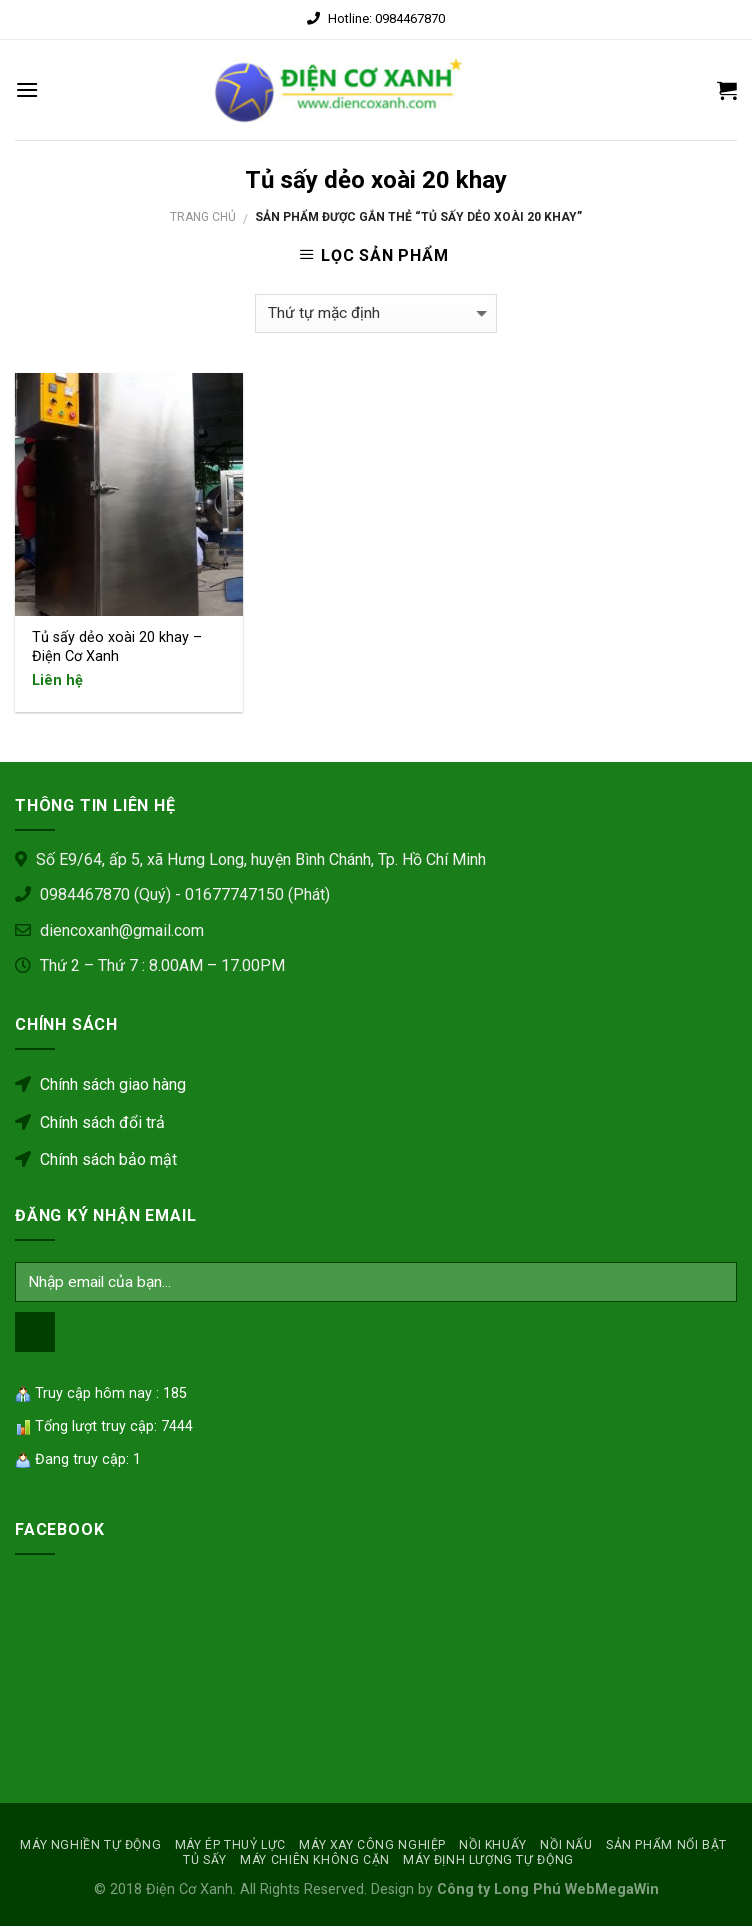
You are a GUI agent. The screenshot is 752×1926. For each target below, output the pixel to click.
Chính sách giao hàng (100, 1084)
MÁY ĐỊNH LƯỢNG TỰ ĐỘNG (488, 1860)
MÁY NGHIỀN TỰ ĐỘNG (90, 1845)
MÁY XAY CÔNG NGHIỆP (372, 1845)
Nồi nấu (566, 1845)
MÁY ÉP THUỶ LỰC (230, 1845)
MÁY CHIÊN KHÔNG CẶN (315, 1860)
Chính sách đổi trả (90, 1122)
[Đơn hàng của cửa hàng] (376, 313)
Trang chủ (203, 217)
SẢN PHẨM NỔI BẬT (666, 1845)
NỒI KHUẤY (493, 1845)
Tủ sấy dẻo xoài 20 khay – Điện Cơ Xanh (117, 647)
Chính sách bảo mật (96, 1159)
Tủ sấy (205, 1860)
